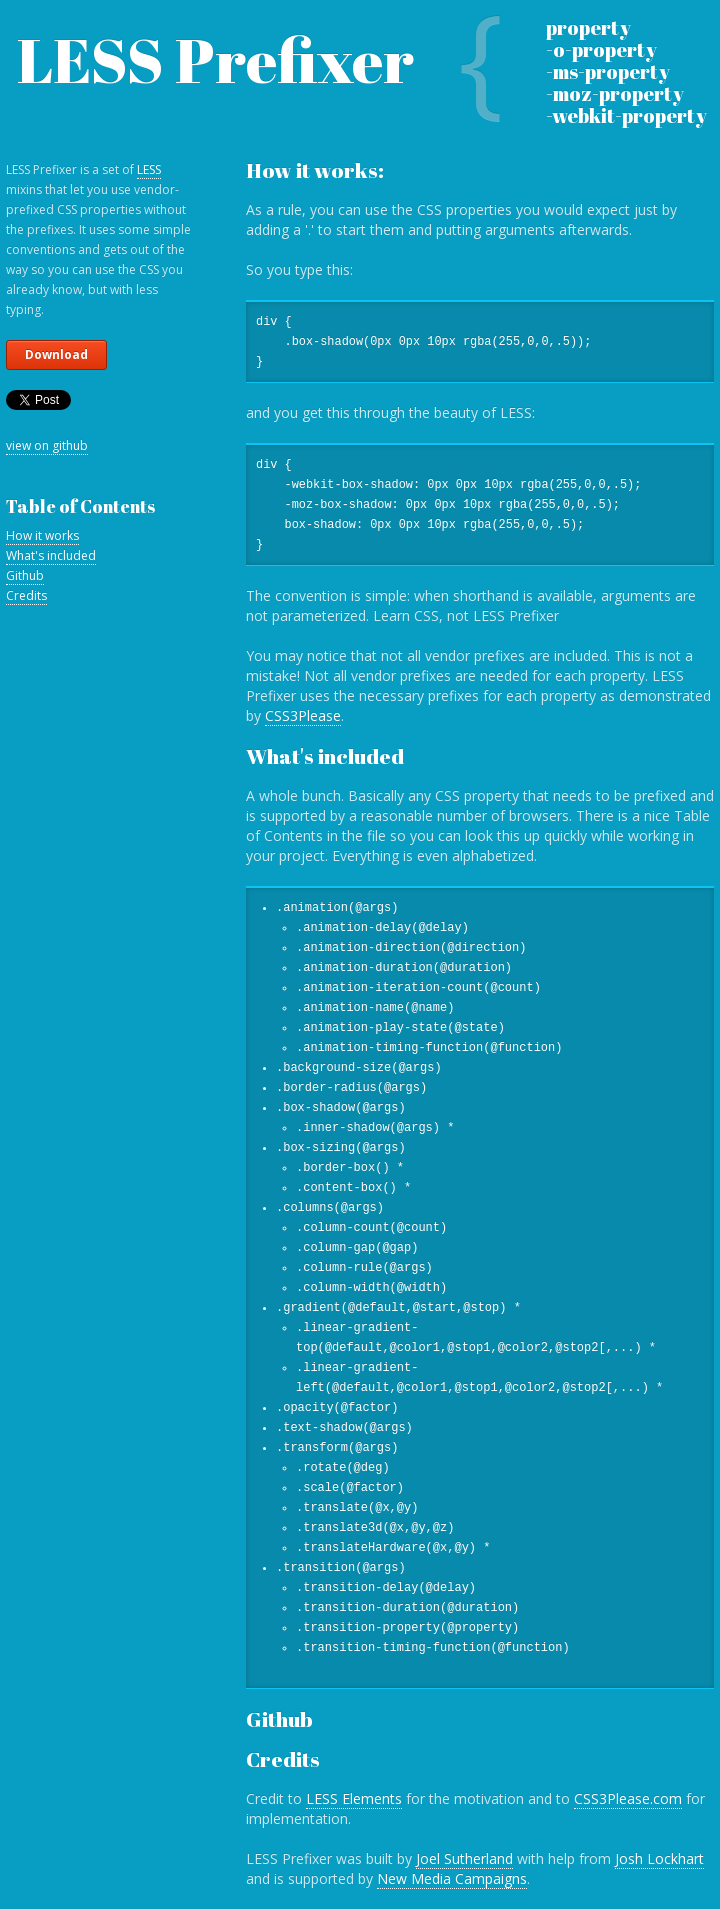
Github (25, 575)
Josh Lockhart (659, 1858)
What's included (51, 555)
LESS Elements (354, 1798)
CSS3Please (303, 715)
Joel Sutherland (464, 1858)
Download (56, 354)
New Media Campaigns (452, 1878)
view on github (47, 445)
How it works (42, 535)
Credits (26, 595)
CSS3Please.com (628, 1798)
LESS (149, 169)
